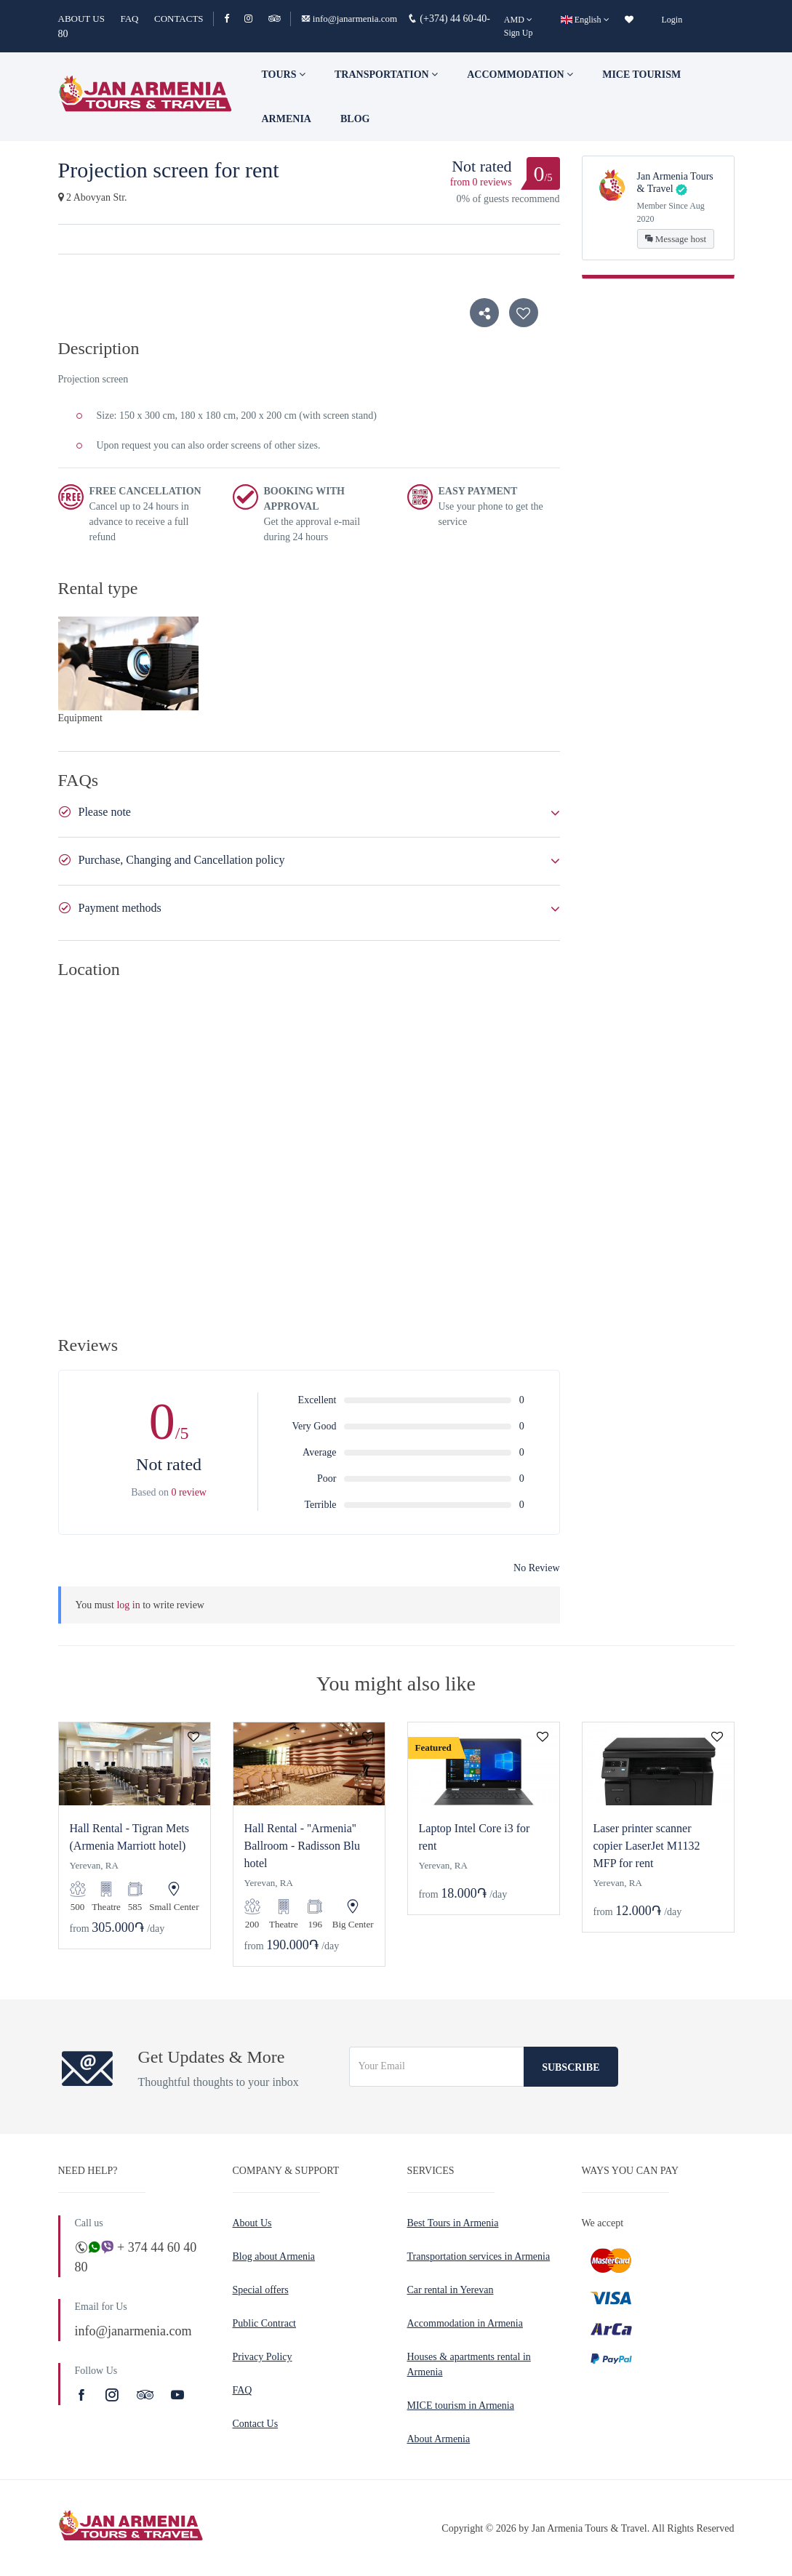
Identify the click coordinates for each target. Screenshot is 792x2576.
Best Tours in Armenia (453, 2223)
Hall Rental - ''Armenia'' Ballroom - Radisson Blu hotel (302, 1845)
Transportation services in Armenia (479, 2256)
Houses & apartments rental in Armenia (469, 2364)
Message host (676, 238)
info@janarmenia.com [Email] (350, 18)
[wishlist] (629, 20)
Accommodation (520, 74)
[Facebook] (233, 18)
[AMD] (518, 20)
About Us (252, 2223)
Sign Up (518, 33)
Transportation (386, 74)
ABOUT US (81, 18)
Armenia (286, 118)
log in (128, 1605)
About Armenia (439, 2438)
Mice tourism (641, 74)
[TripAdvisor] (274, 18)
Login (672, 20)
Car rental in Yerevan (450, 2289)
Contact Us (256, 2423)
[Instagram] (254, 18)
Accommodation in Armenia (465, 2323)
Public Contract (265, 2323)
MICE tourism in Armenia (460, 2405)
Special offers (261, 2289)
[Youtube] (177, 2395)
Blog (354, 118)
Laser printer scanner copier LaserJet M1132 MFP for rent (646, 1845)
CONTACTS (179, 18)
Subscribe (570, 2067)
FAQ (129, 18)
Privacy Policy (262, 2356)
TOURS (283, 74)
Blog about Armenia (274, 2256)
